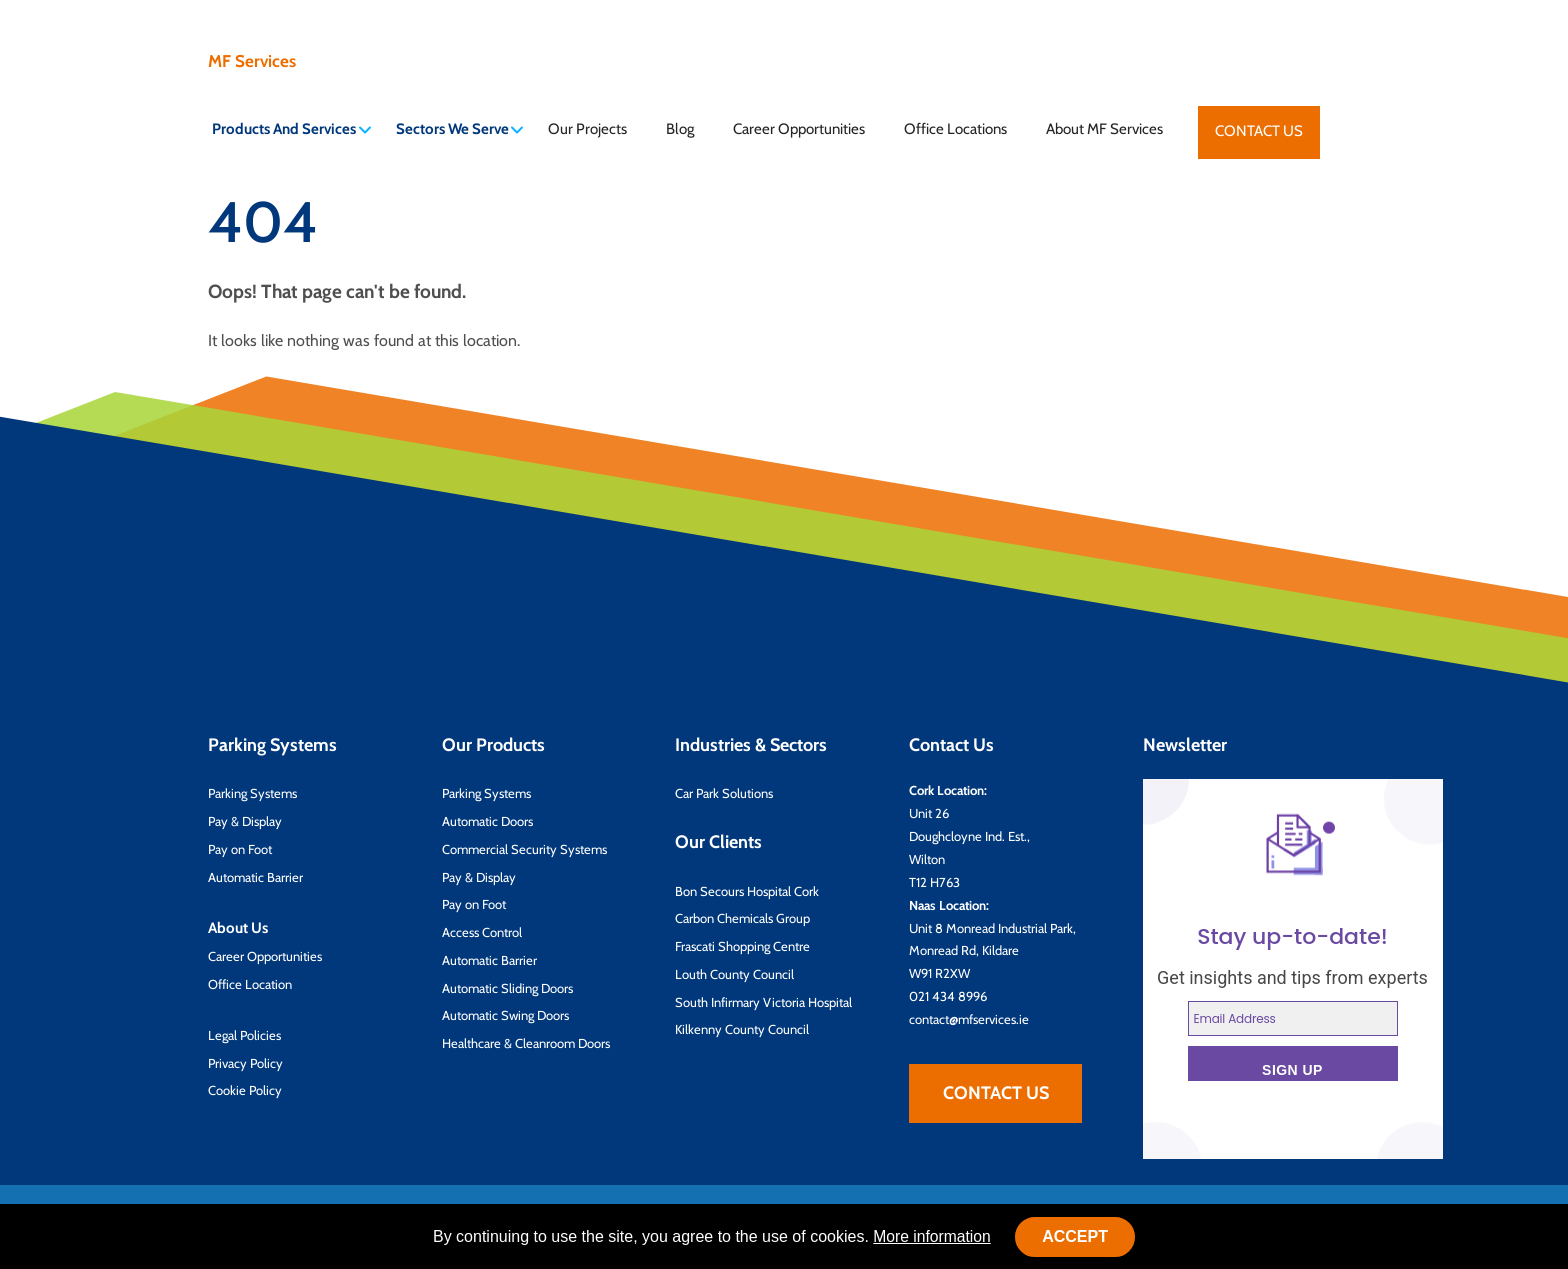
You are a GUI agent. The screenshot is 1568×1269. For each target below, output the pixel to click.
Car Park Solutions (724, 793)
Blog (680, 129)
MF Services (248, 61)
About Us (238, 927)
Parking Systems (252, 793)
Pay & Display (245, 820)
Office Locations (955, 129)
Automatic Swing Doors (505, 1015)
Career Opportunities (799, 129)
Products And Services (291, 129)
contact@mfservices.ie (969, 1018)
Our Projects (587, 129)
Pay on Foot (240, 848)
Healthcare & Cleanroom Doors (526, 1042)
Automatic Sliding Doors (507, 987)
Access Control (482, 931)
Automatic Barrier (255, 876)
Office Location (250, 983)
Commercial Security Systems (524, 848)
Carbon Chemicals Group (742, 918)
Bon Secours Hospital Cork (747, 890)
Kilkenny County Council (742, 1029)
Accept (1077, 1236)
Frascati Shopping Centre (742, 945)
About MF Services (1104, 129)
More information (932, 1236)
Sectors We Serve (460, 129)
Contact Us (1259, 131)
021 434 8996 (948, 995)
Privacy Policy (245, 1062)
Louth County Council (734, 973)
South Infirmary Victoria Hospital (763, 1001)
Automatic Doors (487, 820)
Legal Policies (244, 1034)
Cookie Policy (245, 1090)
